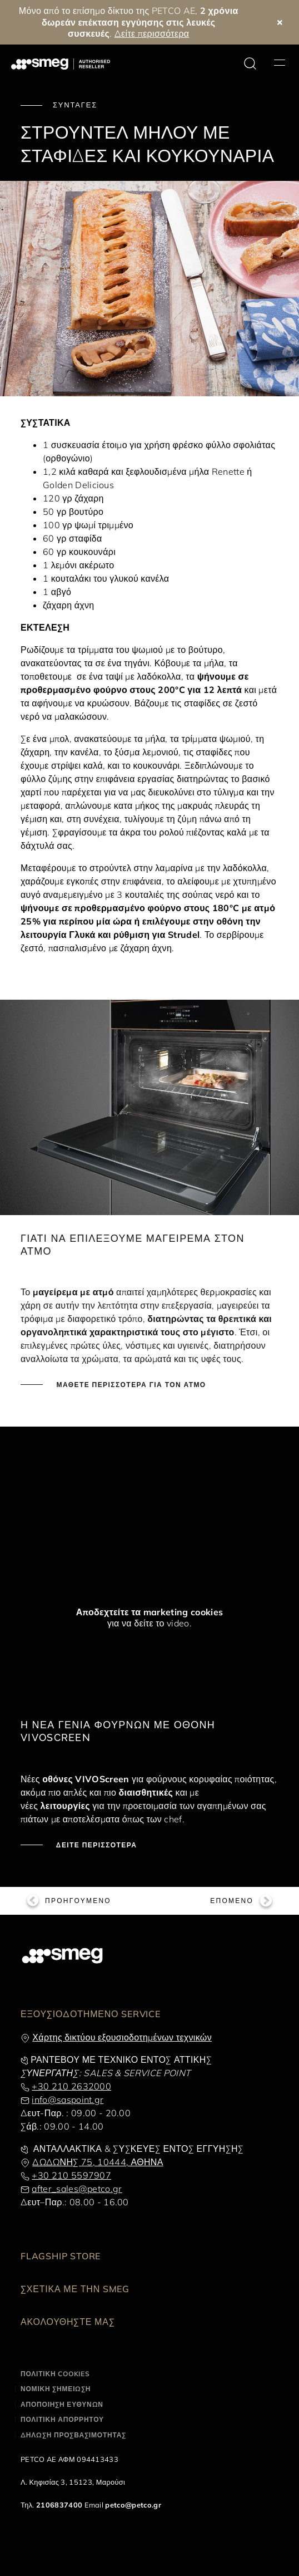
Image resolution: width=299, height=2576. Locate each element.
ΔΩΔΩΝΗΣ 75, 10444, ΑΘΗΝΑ (97, 2161)
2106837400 (59, 2504)
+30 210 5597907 (71, 2175)
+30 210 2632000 (71, 2086)
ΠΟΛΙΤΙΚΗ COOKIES (55, 2373)
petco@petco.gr (133, 2504)
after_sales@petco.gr (77, 2188)
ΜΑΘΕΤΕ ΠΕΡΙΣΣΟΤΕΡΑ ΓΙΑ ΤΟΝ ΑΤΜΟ (130, 1385)
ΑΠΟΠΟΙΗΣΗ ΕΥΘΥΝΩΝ (62, 2404)
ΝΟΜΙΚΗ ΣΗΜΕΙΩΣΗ (56, 2389)
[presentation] (83, 1485)
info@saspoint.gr (67, 2099)
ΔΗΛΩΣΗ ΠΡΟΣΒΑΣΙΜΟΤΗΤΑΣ (73, 2435)
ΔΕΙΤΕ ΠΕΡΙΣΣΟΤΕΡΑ (95, 1845)
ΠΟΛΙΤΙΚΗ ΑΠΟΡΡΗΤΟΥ (62, 2419)
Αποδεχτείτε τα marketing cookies (149, 1612)
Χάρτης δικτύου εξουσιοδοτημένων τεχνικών (122, 2037)
